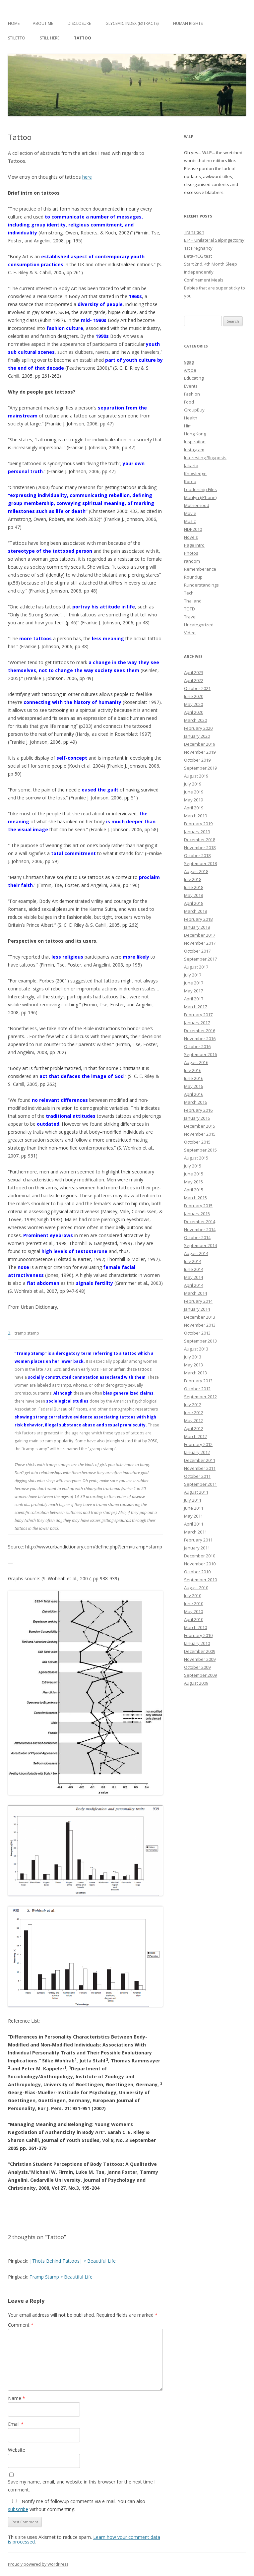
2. (9, 1333)
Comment (20, 2325)
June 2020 (193, 696)
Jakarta (191, 466)
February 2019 (198, 824)
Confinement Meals (203, 280)
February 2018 (198, 919)
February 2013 (198, 1381)
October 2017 (197, 951)
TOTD (189, 609)
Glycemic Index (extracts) (132, 23)
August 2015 (196, 1158)
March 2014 (195, 1293)
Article (190, 370)
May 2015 (193, 1182)
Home (14, 23)
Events (191, 386)
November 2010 (200, 1564)
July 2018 (192, 879)
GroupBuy (194, 410)
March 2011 (195, 1532)
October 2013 (197, 1333)
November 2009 (200, 1659)
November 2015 (200, 1134)
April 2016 (193, 1094)
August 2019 (196, 776)
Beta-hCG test (198, 256)
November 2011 (200, 1468)
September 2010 (200, 1580)
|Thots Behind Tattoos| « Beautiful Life (73, 2261)
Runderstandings (201, 585)
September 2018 (200, 863)
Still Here (49, 38)
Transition (194, 232)
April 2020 (193, 712)
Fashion (192, 394)
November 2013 (200, 1325)
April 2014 (193, 1285)
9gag (189, 362)
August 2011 (196, 1492)
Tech (189, 593)
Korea (190, 481)
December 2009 (199, 1651)
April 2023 (193, 672)
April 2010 (193, 1619)
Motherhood (196, 505)
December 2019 (199, 744)
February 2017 (198, 1015)
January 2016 (197, 1118)
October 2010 (197, 1572)
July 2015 (192, 1166)
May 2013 (193, 1365)
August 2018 (196, 871)
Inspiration (195, 442)
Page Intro (194, 545)
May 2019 (193, 800)
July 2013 (192, 1357)
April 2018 (193, 903)
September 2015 (200, 1150)
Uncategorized (199, 625)
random (192, 561)
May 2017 (193, 991)
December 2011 (199, 1460)
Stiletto (16, 38)
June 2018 (193, 887)
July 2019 (192, 784)
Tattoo (82, 38)
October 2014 (197, 1237)
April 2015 (193, 1190)
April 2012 (193, 1428)
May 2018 (193, 895)
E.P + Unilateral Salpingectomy (214, 240)
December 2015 (199, 1126)
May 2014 (193, 1277)
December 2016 (199, 1031)
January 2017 (197, 1023)
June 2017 (193, 983)
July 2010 (192, 1596)
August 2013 (196, 1349)
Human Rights (188, 23)
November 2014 (200, 1229)
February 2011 (198, 1540)
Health (190, 418)
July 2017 (192, 975)
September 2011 (200, 1484)
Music (190, 521)
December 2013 (199, 1317)
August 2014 (196, 1253)
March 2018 (195, 911)
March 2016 (195, 1102)
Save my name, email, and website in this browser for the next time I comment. (82, 2486)
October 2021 (197, 688)
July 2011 (192, 1500)
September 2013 (200, 1341)
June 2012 (193, 1412)
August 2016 (196, 1062)
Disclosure (79, 23)
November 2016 (200, 1038)
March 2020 (195, 720)
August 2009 (196, 1683)
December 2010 (199, 1556)
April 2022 (193, 680)
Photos (191, 553)
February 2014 (198, 1301)
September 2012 (200, 1397)
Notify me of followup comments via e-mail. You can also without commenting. (76, 2505)
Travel (190, 617)
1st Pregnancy (198, 248)
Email (16, 2424)
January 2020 (197, 736)
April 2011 (193, 1524)
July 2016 (192, 1070)
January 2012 (197, 1452)
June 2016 (193, 1078)
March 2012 (195, 1436)
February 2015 (198, 1206)
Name (16, 2398)
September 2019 (200, 768)
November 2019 (200, 752)
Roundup (193, 577)
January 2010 (197, 1643)
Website (16, 2450)
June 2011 (193, 1508)
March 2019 (195, 816)
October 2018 (197, 855)
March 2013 (195, 1373)
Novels (191, 537)
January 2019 (197, 832)
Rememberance (200, 569)
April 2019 (193, 808)
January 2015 (197, 1214)
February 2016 (198, 1110)
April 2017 (193, 999)
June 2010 (193, 1603)
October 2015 (197, 1142)
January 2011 (197, 1548)
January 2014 (197, 1309)
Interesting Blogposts (205, 458)
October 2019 (197, 760)
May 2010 (193, 1611)
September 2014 (200, 1245)
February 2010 (198, 1635)
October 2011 (197, 1476)
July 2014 (192, 1261)
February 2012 (198, 1444)
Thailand (193, 601)
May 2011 (193, 1516)
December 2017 (199, 935)
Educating (194, 378)
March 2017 (195, 1007)
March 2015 (195, 1198)
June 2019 (193, 792)
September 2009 (200, 1675)
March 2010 (195, 1627)
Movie (190, 513)
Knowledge (195, 473)
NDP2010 (193, 529)
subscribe (18, 2509)
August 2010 (196, 1588)
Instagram (194, 450)
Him (188, 426)
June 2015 (193, 1174)
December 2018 (199, 840)
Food (189, 402)
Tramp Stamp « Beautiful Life (61, 2277)
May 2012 (193, 1420)
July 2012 (192, 1405)
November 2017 (200, 943)
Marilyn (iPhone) (200, 497)
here (87, 177)
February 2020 (198, 728)
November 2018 (200, 847)
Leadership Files (200, 489)
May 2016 (193, 1086)
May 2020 (193, 704)
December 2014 (199, 1222)
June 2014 (193, 1269)
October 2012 (197, 1389)
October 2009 (197, 1667)
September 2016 (200, 1054)
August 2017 (196, 967)
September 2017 (200, 959)
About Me (43, 23)
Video (190, 633)
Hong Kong (195, 434)
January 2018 (197, 927)
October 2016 (197, 1046)
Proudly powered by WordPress (38, 2564)
